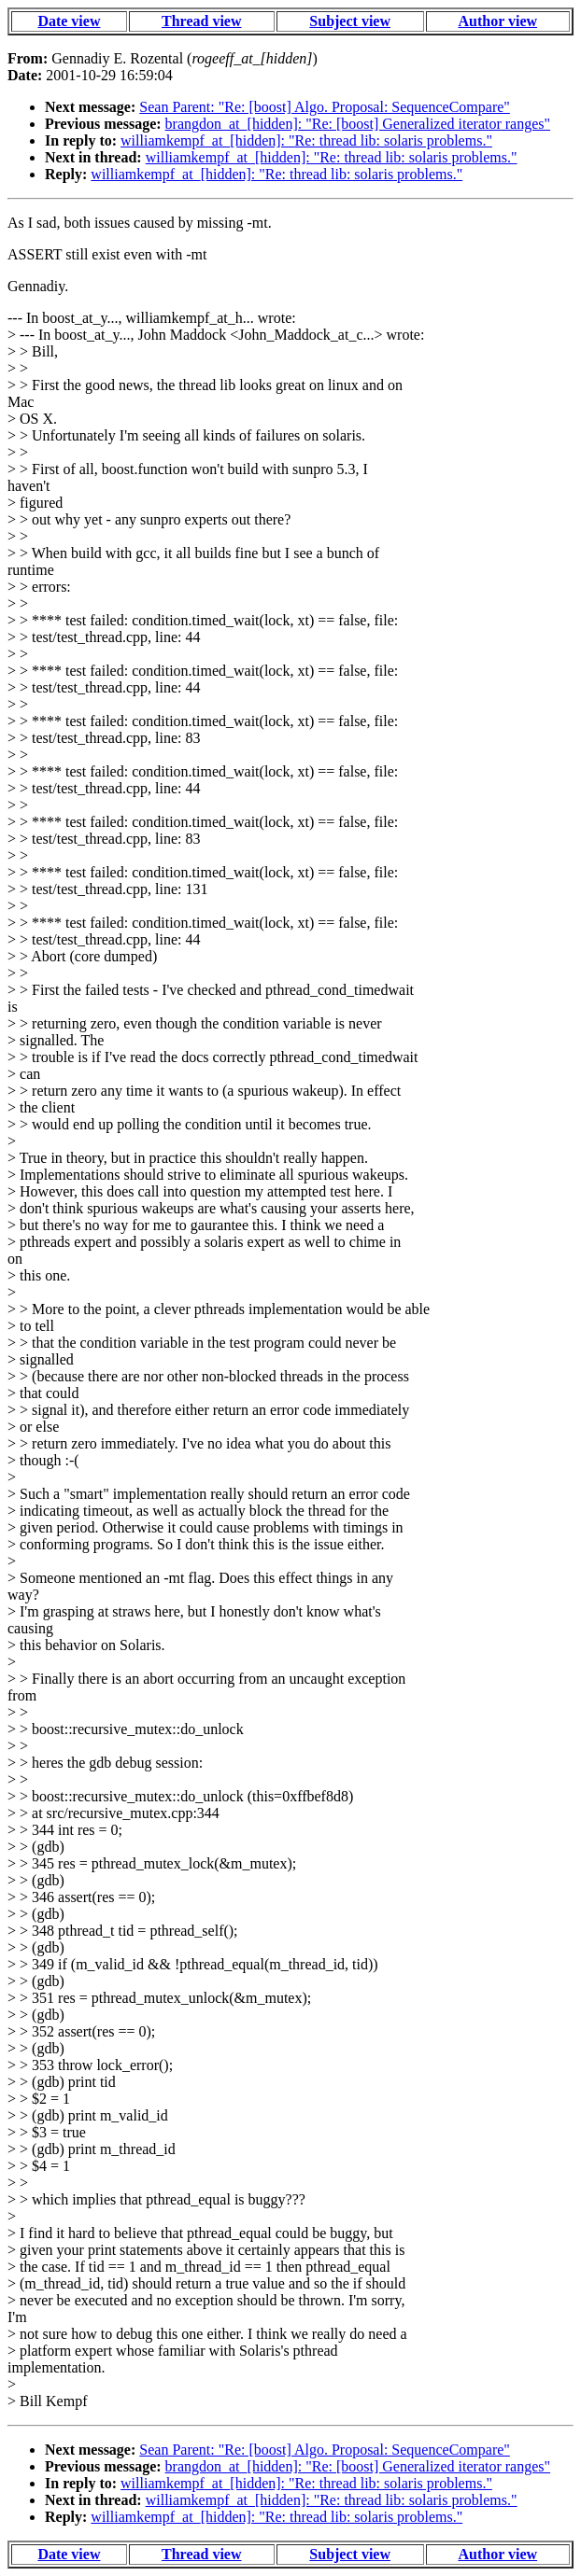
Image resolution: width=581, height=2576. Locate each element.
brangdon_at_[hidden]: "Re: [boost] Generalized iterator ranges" (357, 124)
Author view (498, 21)
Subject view (349, 21)
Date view (68, 21)
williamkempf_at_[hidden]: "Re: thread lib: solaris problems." (306, 140)
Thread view (201, 21)
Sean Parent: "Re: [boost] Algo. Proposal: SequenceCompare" (324, 107)
